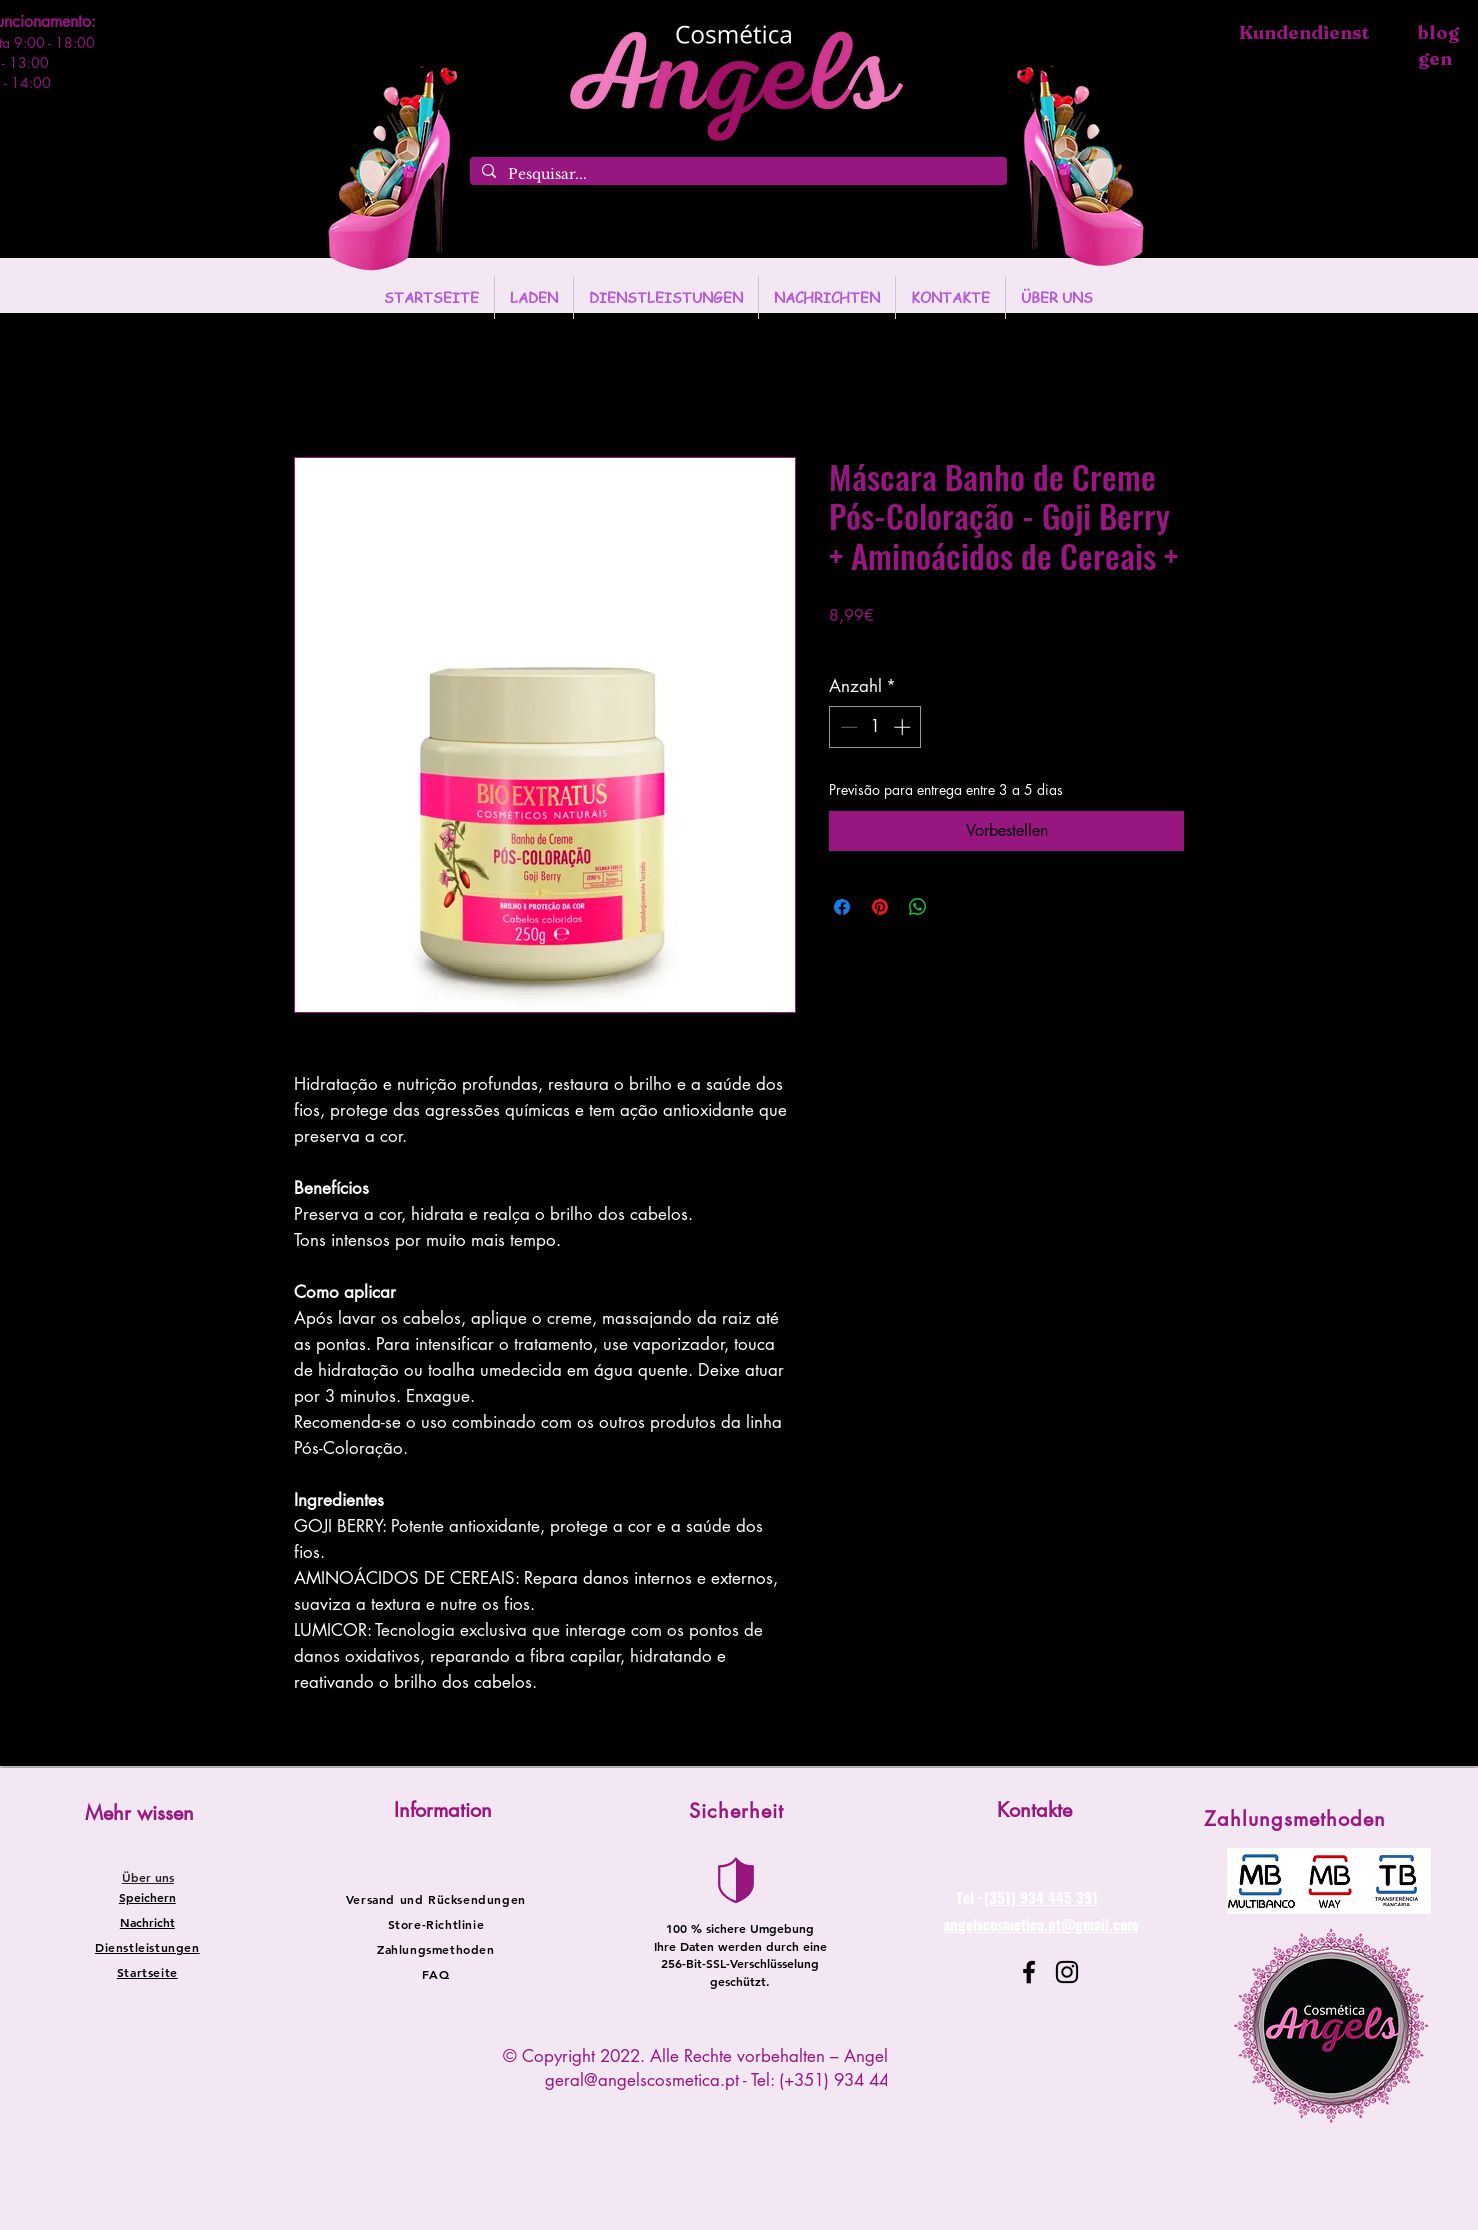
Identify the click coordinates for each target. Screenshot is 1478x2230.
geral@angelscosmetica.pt (642, 2080)
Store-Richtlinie (436, 1924)
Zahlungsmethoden (436, 1949)
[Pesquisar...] (736, 175)
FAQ (435, 1974)
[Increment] (904, 727)
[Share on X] (956, 907)
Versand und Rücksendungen (436, 1899)
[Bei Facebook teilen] (842, 907)
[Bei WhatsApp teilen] (918, 907)
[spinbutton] (875, 727)
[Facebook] (1029, 1972)
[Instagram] (1067, 1972)
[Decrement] (847, 727)
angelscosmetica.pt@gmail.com (1040, 1924)
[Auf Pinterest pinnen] (880, 907)
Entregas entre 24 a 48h (989, 644)
